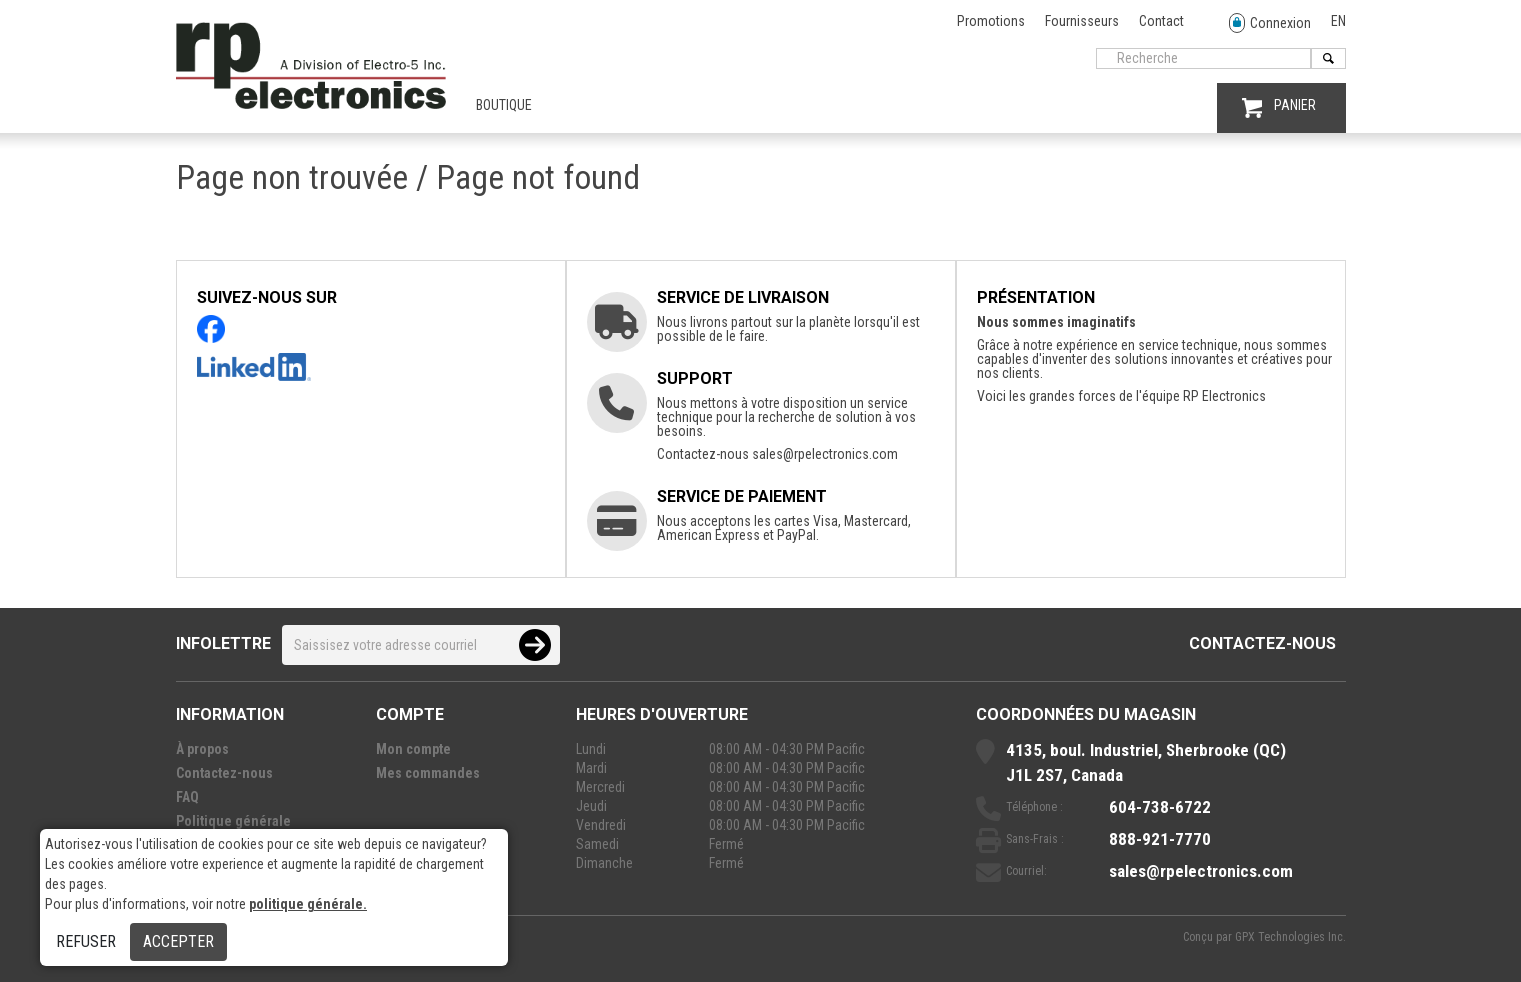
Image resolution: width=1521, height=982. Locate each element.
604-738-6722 (1160, 807)
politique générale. (308, 904)
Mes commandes (428, 773)
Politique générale (233, 821)
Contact (1161, 21)
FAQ (187, 797)
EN (1338, 21)
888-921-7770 (1160, 839)
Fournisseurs (1082, 21)
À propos (202, 749)
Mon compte (413, 749)
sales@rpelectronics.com (825, 454)
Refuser (86, 941)
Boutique (504, 105)
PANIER (1279, 107)
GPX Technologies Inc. (1290, 937)
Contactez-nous (1262, 643)
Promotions (991, 21)
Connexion (1270, 23)
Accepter (178, 941)
